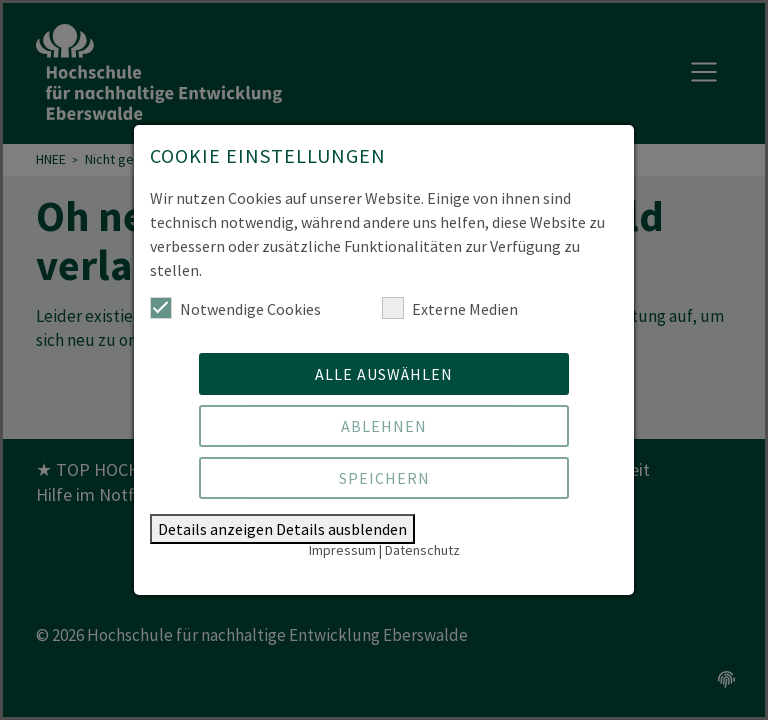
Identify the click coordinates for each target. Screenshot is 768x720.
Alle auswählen (384, 374)
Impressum (342, 550)
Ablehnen (384, 426)
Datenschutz (422, 550)
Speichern (384, 478)
